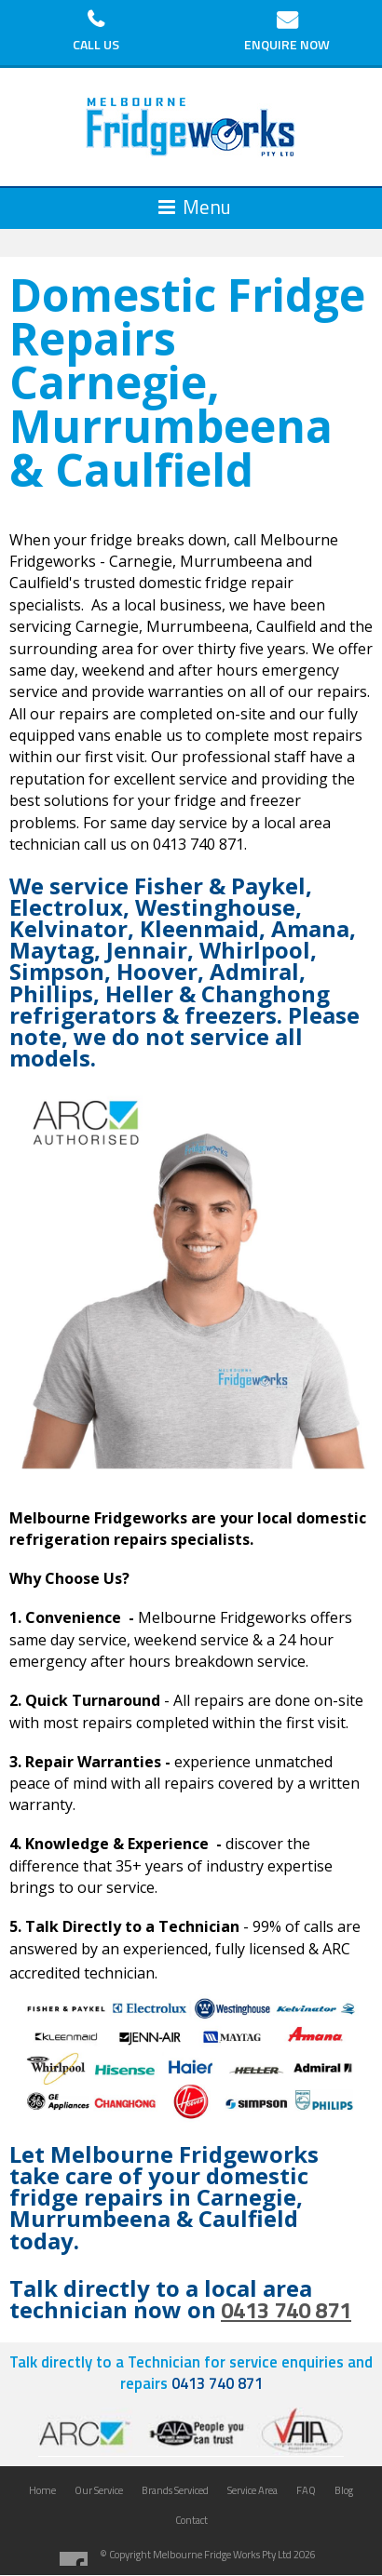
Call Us (96, 44)
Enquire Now (287, 44)
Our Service (99, 2490)
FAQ (306, 2490)
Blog (343, 2490)
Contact (191, 2520)
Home (42, 2490)
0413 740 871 (286, 2310)
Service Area (252, 2490)
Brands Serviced (175, 2490)
